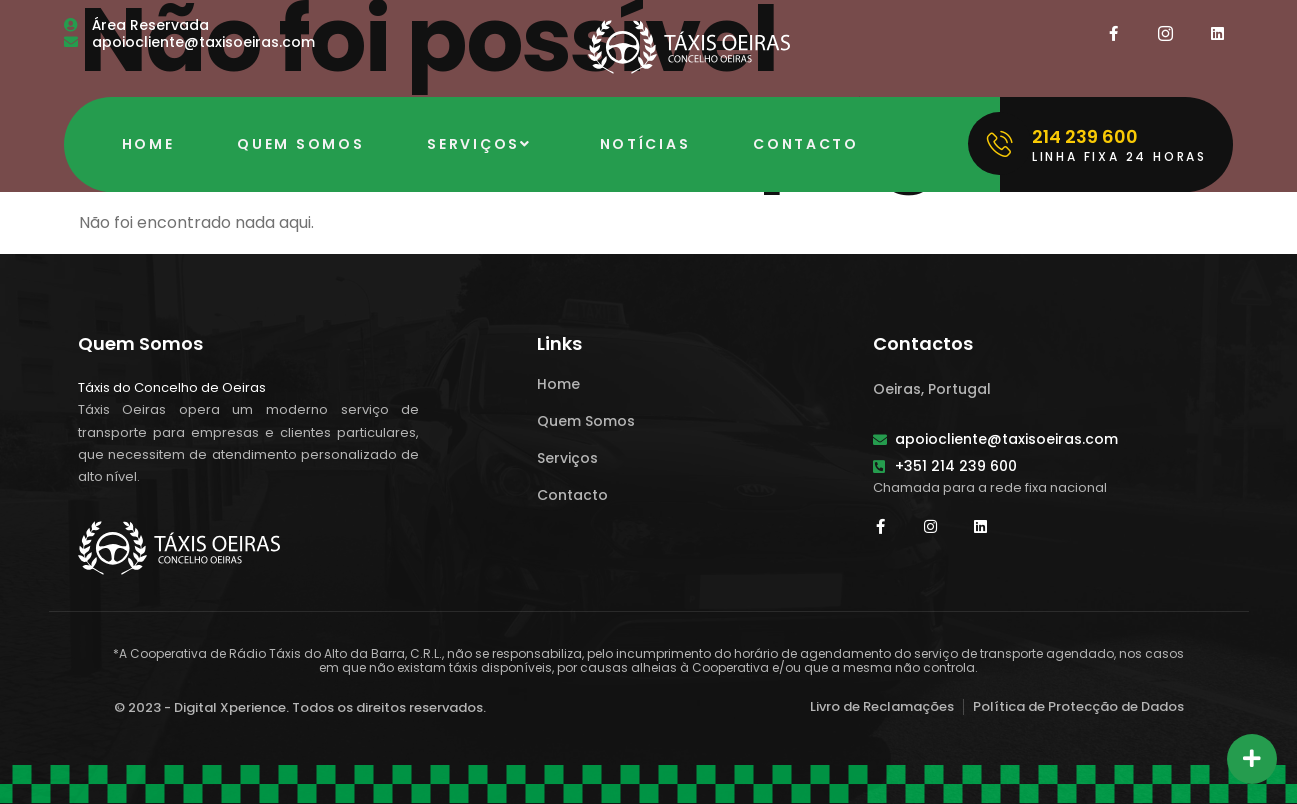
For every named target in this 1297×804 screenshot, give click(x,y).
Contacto (806, 144)
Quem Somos (300, 144)
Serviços (481, 144)
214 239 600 (1085, 136)
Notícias (645, 144)
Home (148, 144)
